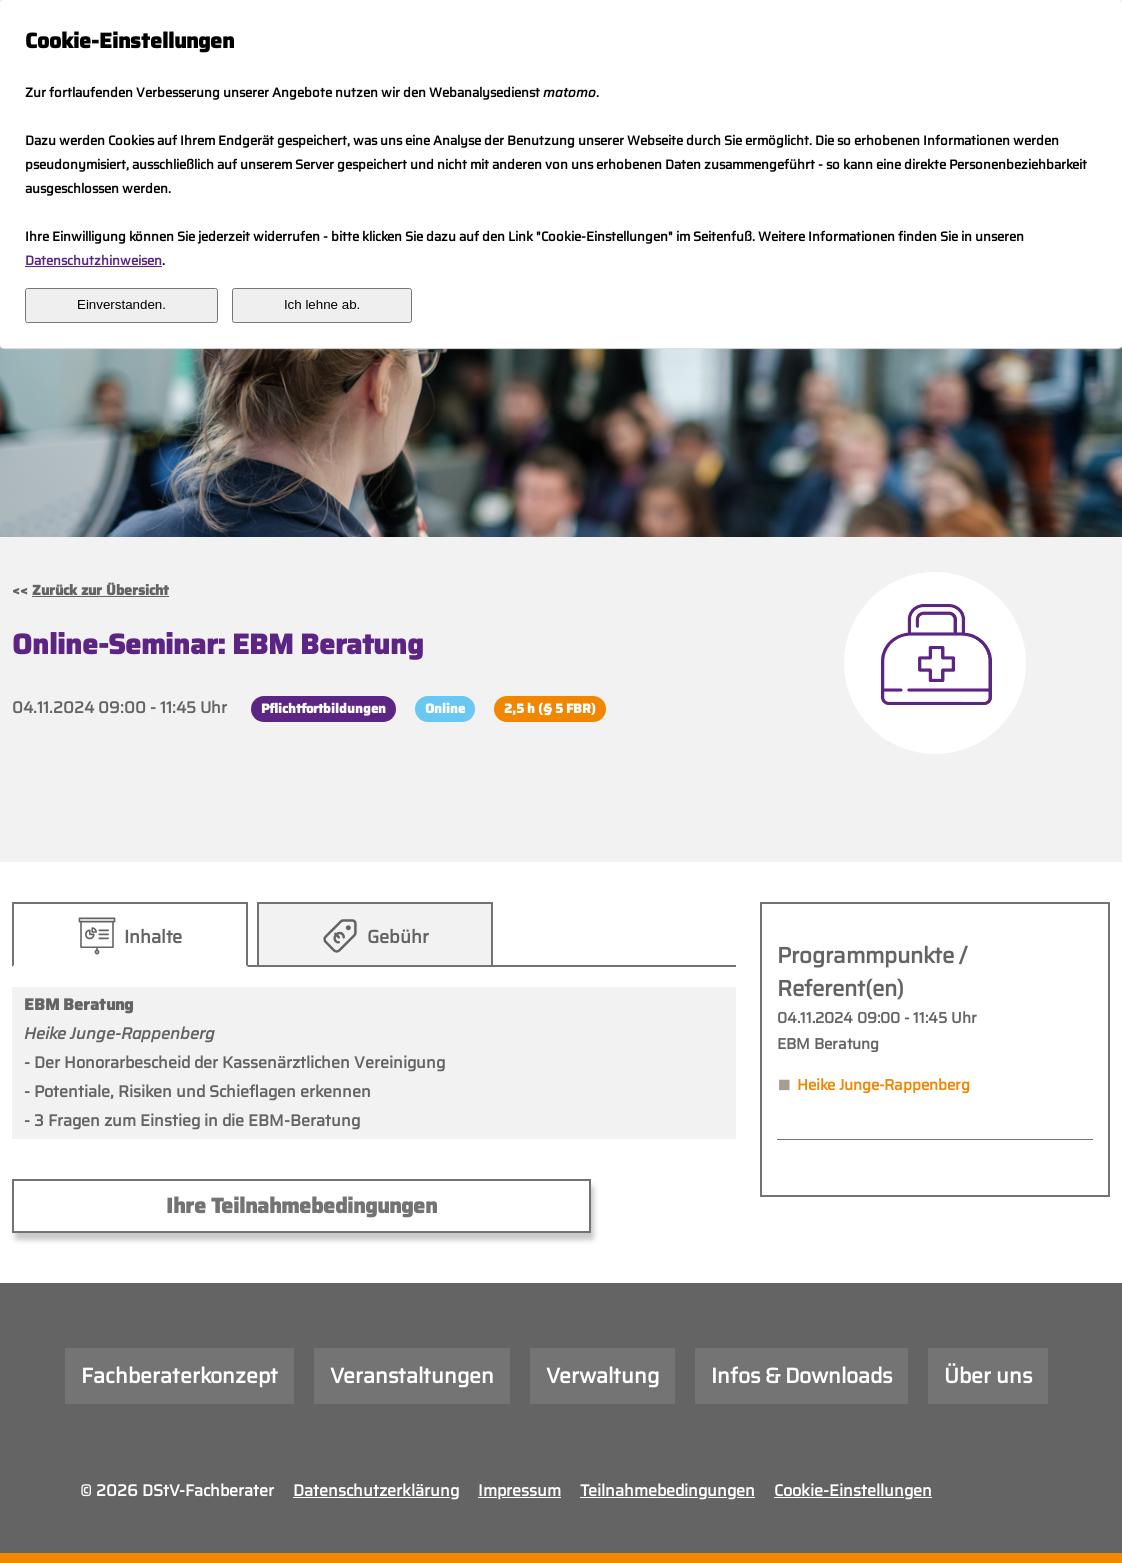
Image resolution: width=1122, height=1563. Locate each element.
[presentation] (130, 934)
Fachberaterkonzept (179, 1375)
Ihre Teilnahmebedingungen (301, 1205)
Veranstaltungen (412, 1375)
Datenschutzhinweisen (93, 260)
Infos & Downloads (801, 1375)
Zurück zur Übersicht (100, 590)
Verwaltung (602, 1375)
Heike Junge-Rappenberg (883, 1085)
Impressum (519, 1490)
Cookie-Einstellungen (853, 1490)
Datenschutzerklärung (376, 1490)
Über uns (988, 1375)
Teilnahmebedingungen (667, 1490)
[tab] (129, 934)
